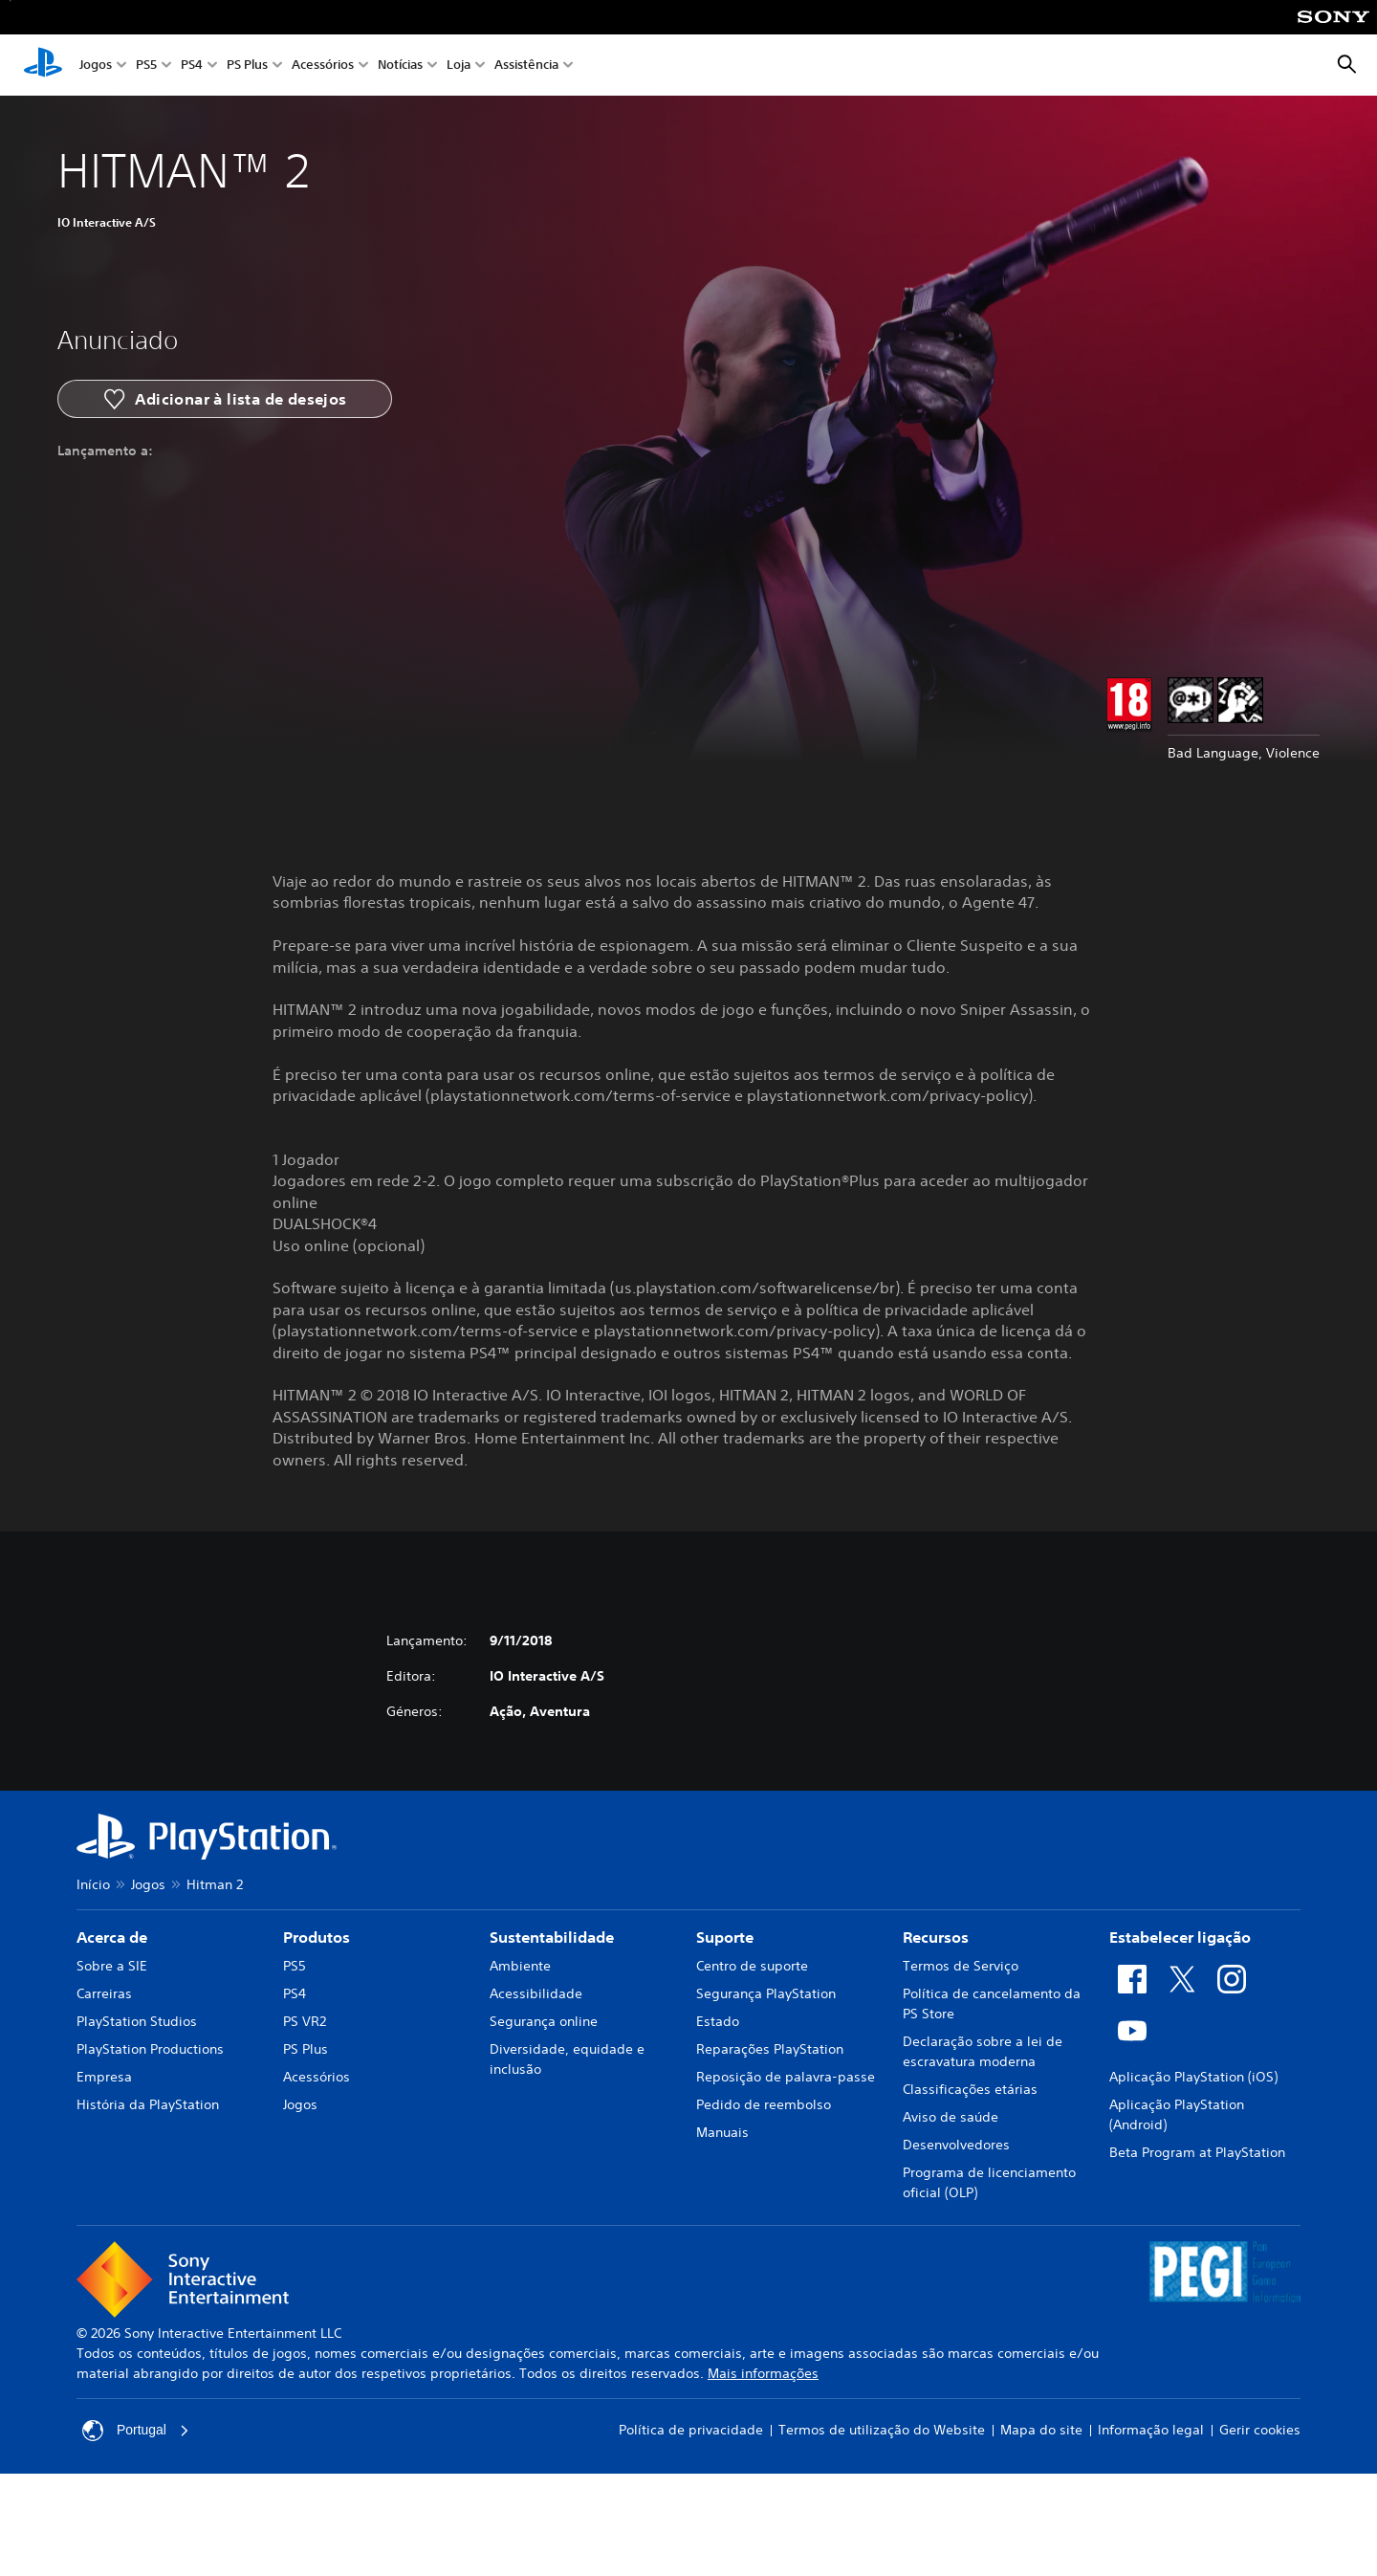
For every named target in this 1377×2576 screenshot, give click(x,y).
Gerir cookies (1259, 2429)
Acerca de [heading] (111, 1937)
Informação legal (1151, 2429)
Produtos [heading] (316, 1937)
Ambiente (520, 1965)
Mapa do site (1041, 2429)
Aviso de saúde (950, 2116)
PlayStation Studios (136, 2021)
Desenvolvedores (956, 2144)
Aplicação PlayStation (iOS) (1193, 2076)
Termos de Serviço (960, 1965)
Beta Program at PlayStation (1197, 2152)
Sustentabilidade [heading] (552, 1937)
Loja (458, 65)
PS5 (146, 65)
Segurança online (544, 2021)
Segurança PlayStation (766, 1993)
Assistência (526, 65)
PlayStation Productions (150, 2049)
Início (93, 1884)
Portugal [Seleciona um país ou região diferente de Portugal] (135, 2430)
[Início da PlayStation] (43, 65)
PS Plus (247, 65)
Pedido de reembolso (763, 2104)
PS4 (192, 65)
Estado (717, 2021)
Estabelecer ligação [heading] (1180, 1937)
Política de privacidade (691, 2429)
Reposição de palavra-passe (785, 2076)
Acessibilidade (536, 1993)
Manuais (722, 2132)
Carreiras (104, 1993)
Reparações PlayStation (769, 2049)
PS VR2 (304, 2021)
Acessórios (323, 65)
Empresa (104, 2076)
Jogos (95, 65)
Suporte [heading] (725, 1937)
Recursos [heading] (936, 1937)
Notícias (400, 65)
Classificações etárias (970, 2089)
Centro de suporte (752, 1965)
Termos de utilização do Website (881, 2429)
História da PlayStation (147, 2104)
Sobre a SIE (111, 1965)
